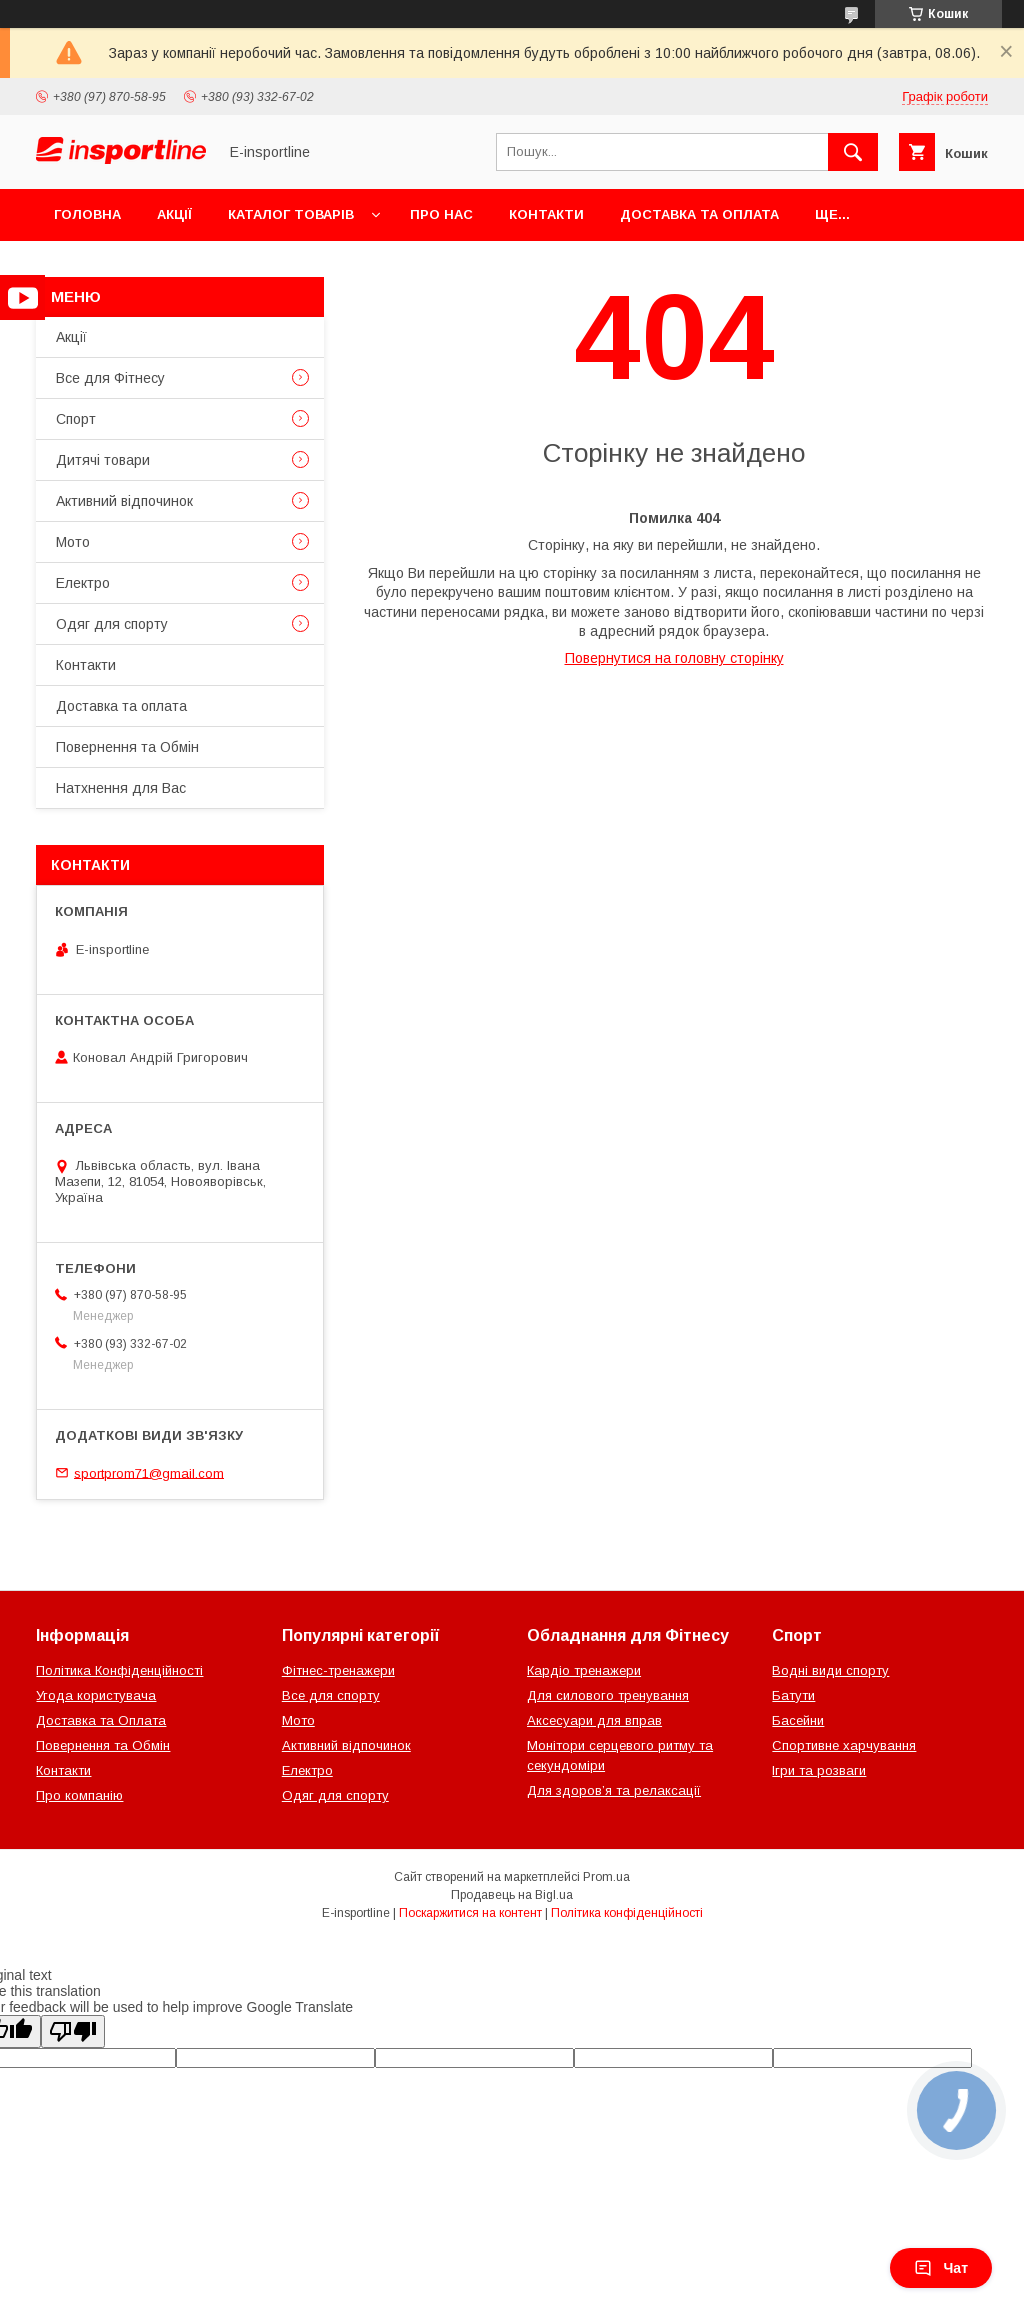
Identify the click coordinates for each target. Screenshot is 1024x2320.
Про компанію (79, 1795)
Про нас (441, 214)
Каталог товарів (291, 214)
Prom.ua (606, 1877)
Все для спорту (331, 1695)
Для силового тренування (608, 1695)
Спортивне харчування (844, 1745)
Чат (941, 2268)
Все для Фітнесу (110, 378)
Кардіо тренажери (584, 1670)
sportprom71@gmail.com (149, 1472)
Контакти (546, 214)
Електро (83, 583)
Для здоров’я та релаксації (614, 1790)
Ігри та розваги (819, 1770)
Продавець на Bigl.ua (512, 1895)
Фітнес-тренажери (338, 1670)
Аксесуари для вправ (594, 1720)
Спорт (76, 419)
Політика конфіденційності (627, 1913)
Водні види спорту (830, 1670)
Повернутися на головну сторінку (674, 658)
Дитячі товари (103, 460)
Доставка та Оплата (101, 1720)
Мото (73, 542)
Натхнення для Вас (121, 788)
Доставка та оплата (699, 214)
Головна (87, 214)
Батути (793, 1695)
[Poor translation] (73, 2031)
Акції (174, 214)
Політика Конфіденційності (119, 1670)
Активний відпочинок (124, 501)
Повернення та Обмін (127, 747)
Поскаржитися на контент (470, 1913)
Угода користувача (96, 1695)
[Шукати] (853, 152)
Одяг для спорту (112, 624)
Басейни (798, 1720)
